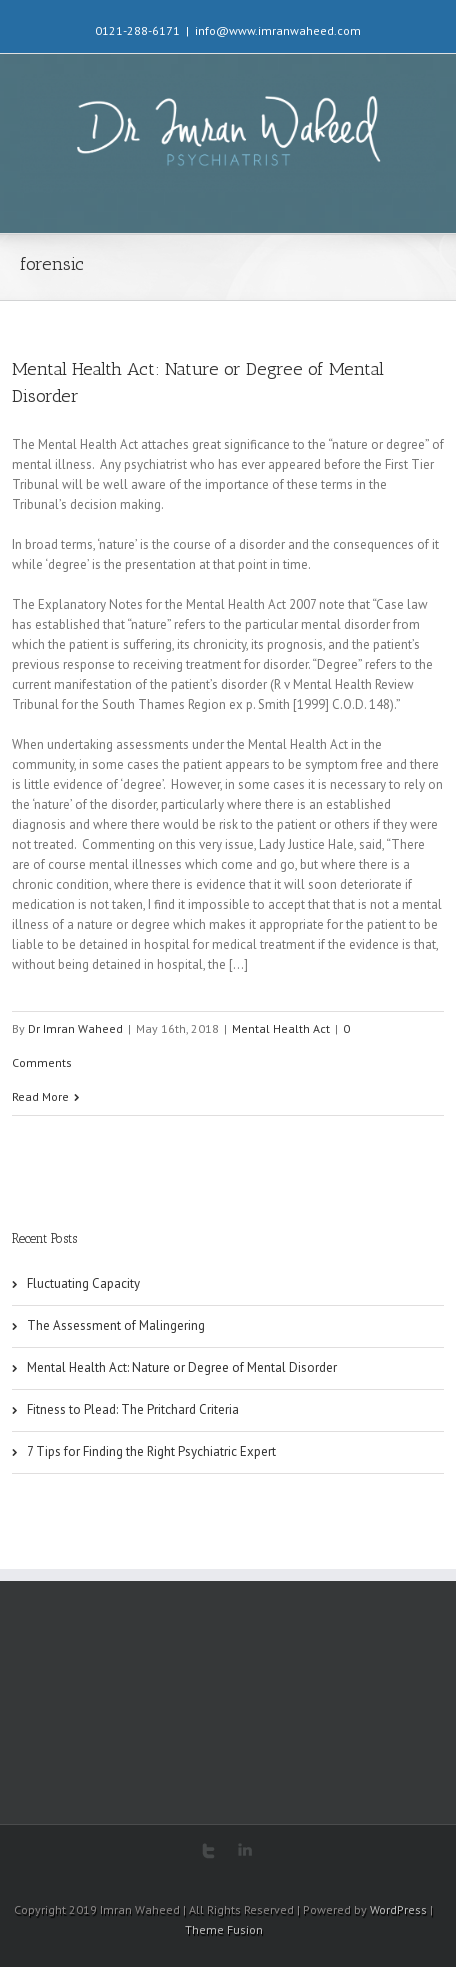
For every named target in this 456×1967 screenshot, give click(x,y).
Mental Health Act (281, 1028)
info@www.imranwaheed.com (278, 30)
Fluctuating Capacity (83, 1283)
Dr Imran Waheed (75, 1028)
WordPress (398, 1909)
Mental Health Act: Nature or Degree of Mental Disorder (182, 1367)
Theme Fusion (224, 1929)
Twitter (208, 1851)
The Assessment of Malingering (116, 1325)
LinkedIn (245, 1849)
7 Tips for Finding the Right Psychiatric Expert (151, 1451)
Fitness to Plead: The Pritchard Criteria (133, 1409)
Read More (40, 1096)
